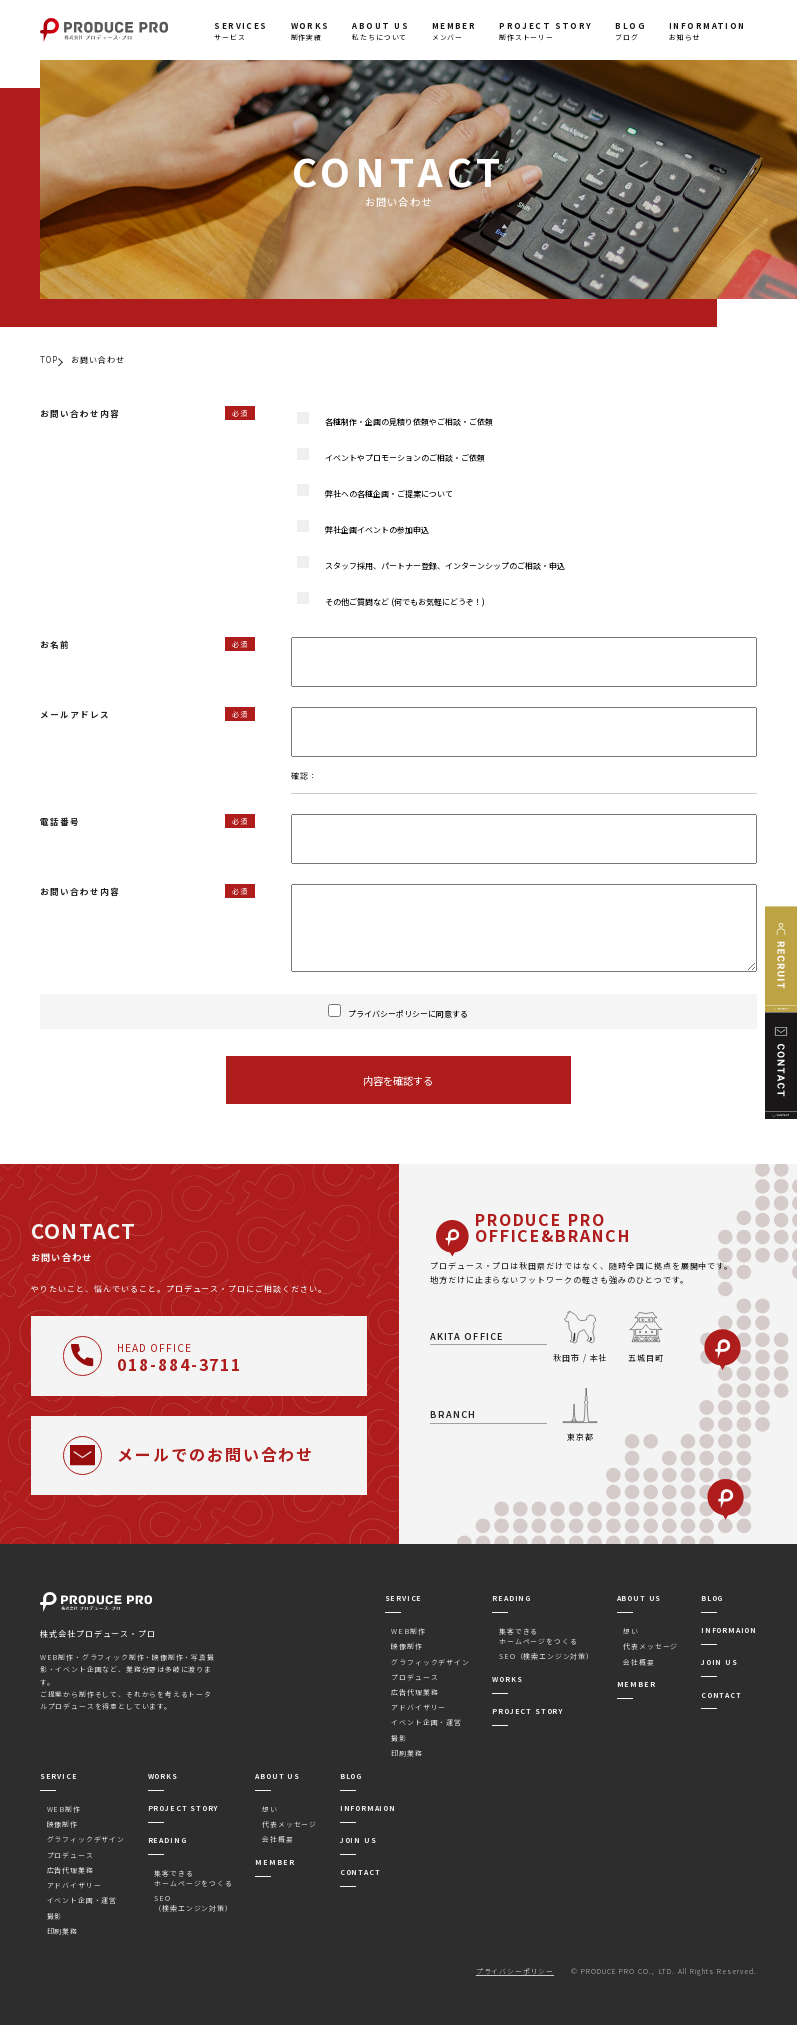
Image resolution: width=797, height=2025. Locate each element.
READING (511, 1598)
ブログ (630, 31)
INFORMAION (729, 1630)
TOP (49, 359)
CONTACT (721, 1695)
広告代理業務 (414, 1692)
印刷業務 (406, 1753)
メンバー (454, 31)
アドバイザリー (418, 1707)
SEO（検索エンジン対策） (546, 1656)
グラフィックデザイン (430, 1662)
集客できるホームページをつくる (538, 1636)
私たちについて (380, 31)
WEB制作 (408, 1631)
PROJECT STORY (527, 1711)
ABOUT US (639, 1598)
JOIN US (719, 1662)
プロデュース (414, 1677)
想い (631, 1631)
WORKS (507, 1679)
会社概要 (638, 1662)
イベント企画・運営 (426, 1722)
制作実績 (310, 31)
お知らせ (707, 31)
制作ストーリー (546, 31)
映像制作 (406, 1646)
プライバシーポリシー (515, 1971)
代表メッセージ (650, 1646)
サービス (240, 31)
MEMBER (636, 1684)
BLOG (712, 1598)
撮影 (399, 1738)
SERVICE (404, 1598)
